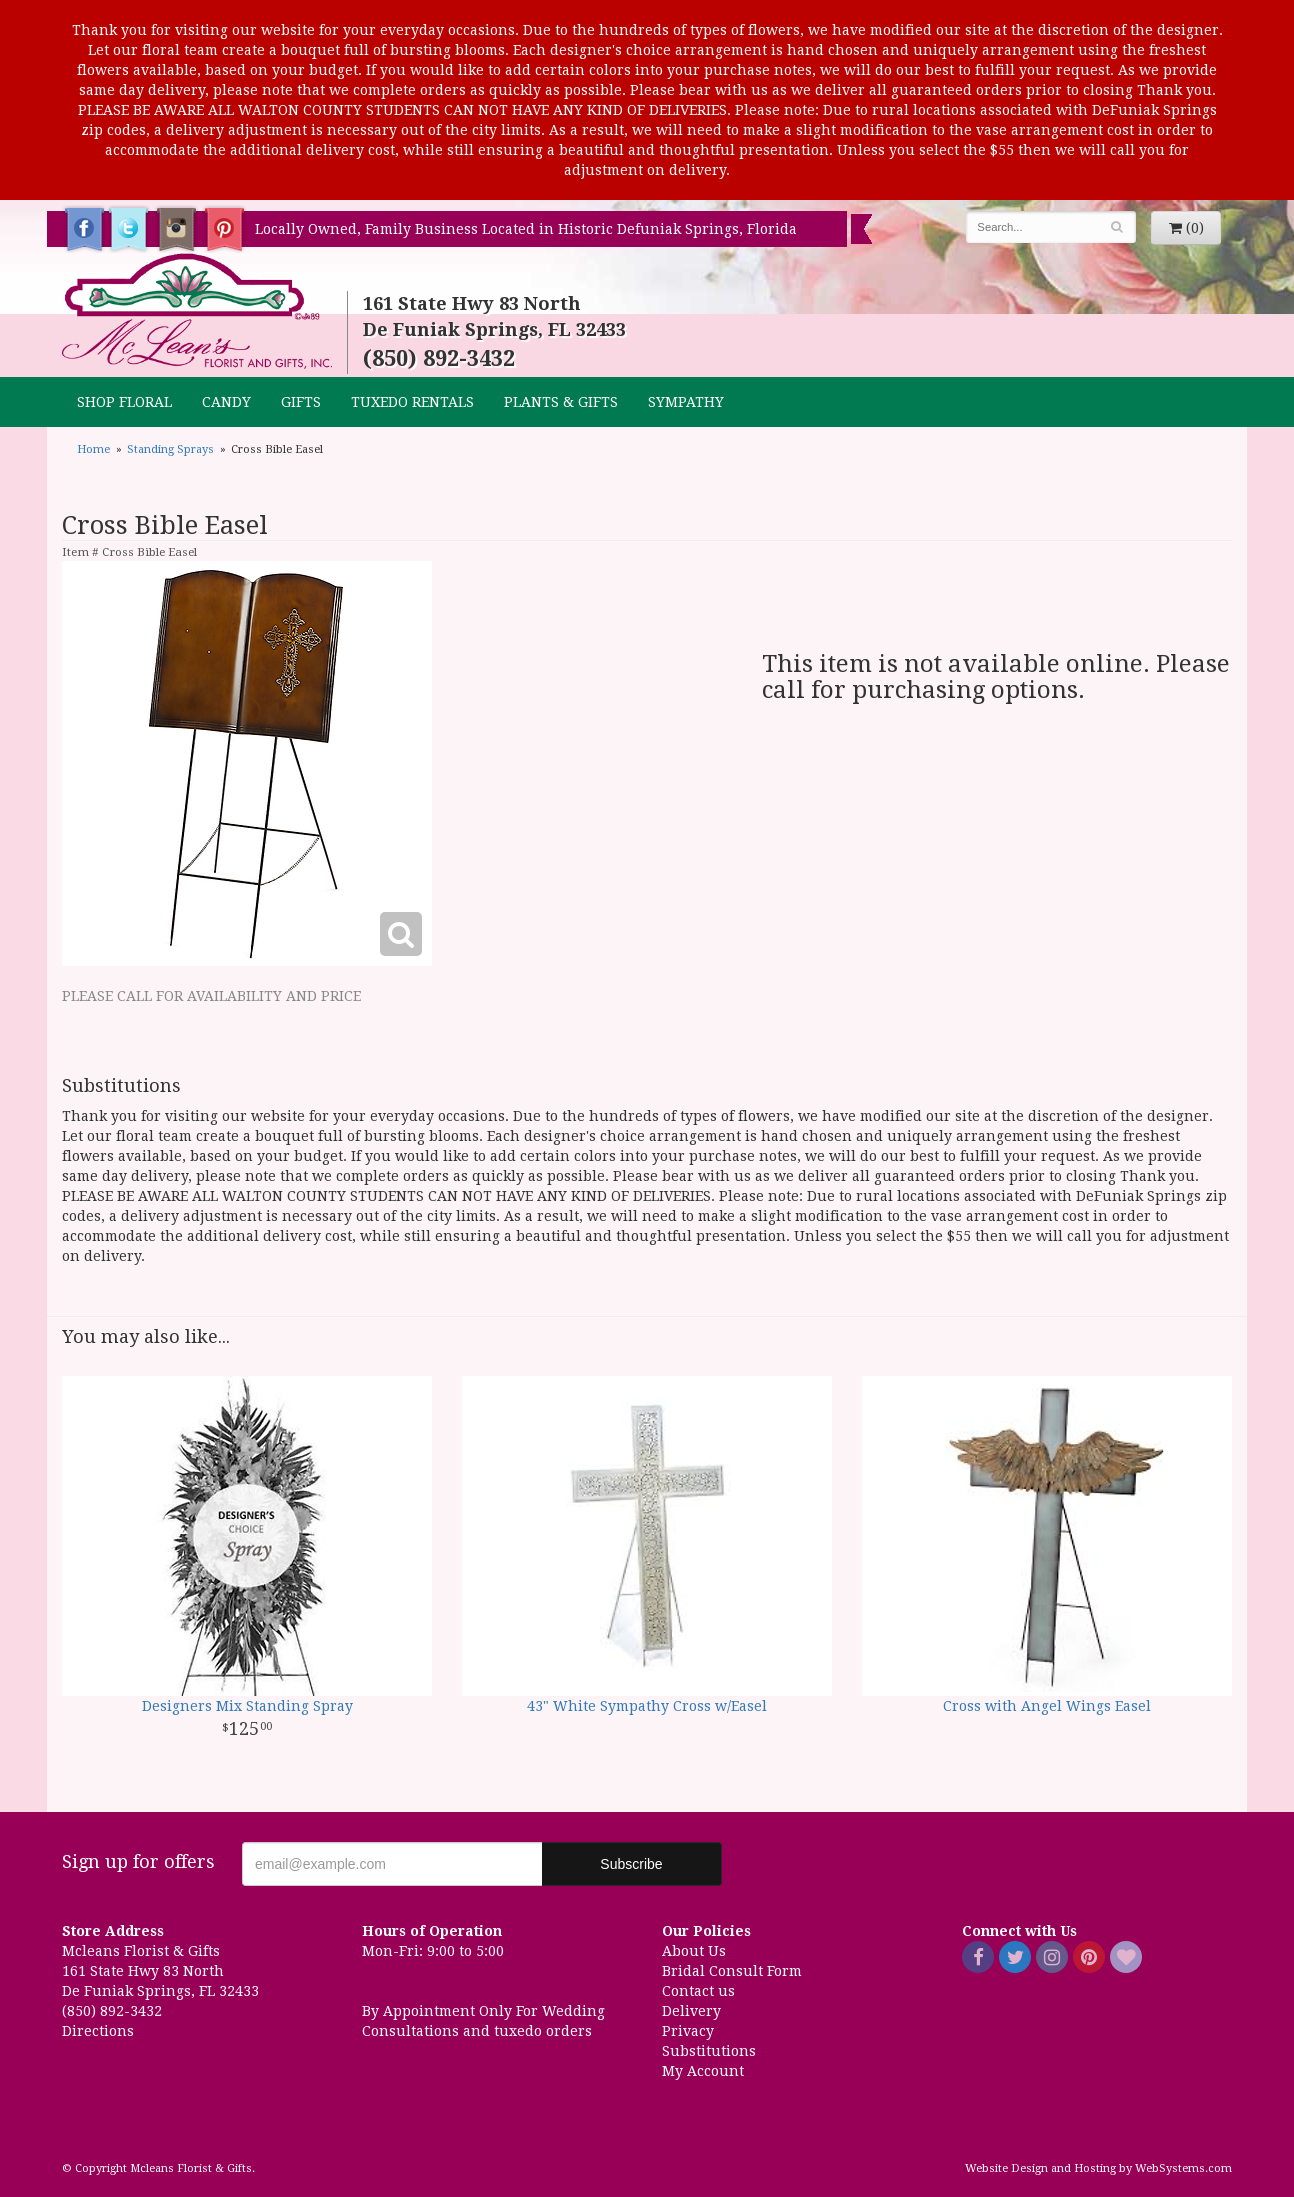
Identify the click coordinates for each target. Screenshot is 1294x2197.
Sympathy (686, 402)
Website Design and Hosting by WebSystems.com (1098, 2168)
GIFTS (301, 402)
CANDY (226, 402)
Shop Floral (124, 402)
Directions (98, 2031)
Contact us (698, 1991)
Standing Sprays (170, 449)
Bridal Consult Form (732, 1971)
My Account (703, 2071)
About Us (694, 1951)
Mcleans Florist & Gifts (197, 312)
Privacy (688, 2031)
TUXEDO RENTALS (412, 402)
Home (93, 449)
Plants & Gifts (561, 402)
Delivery (691, 2011)
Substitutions (709, 2051)
